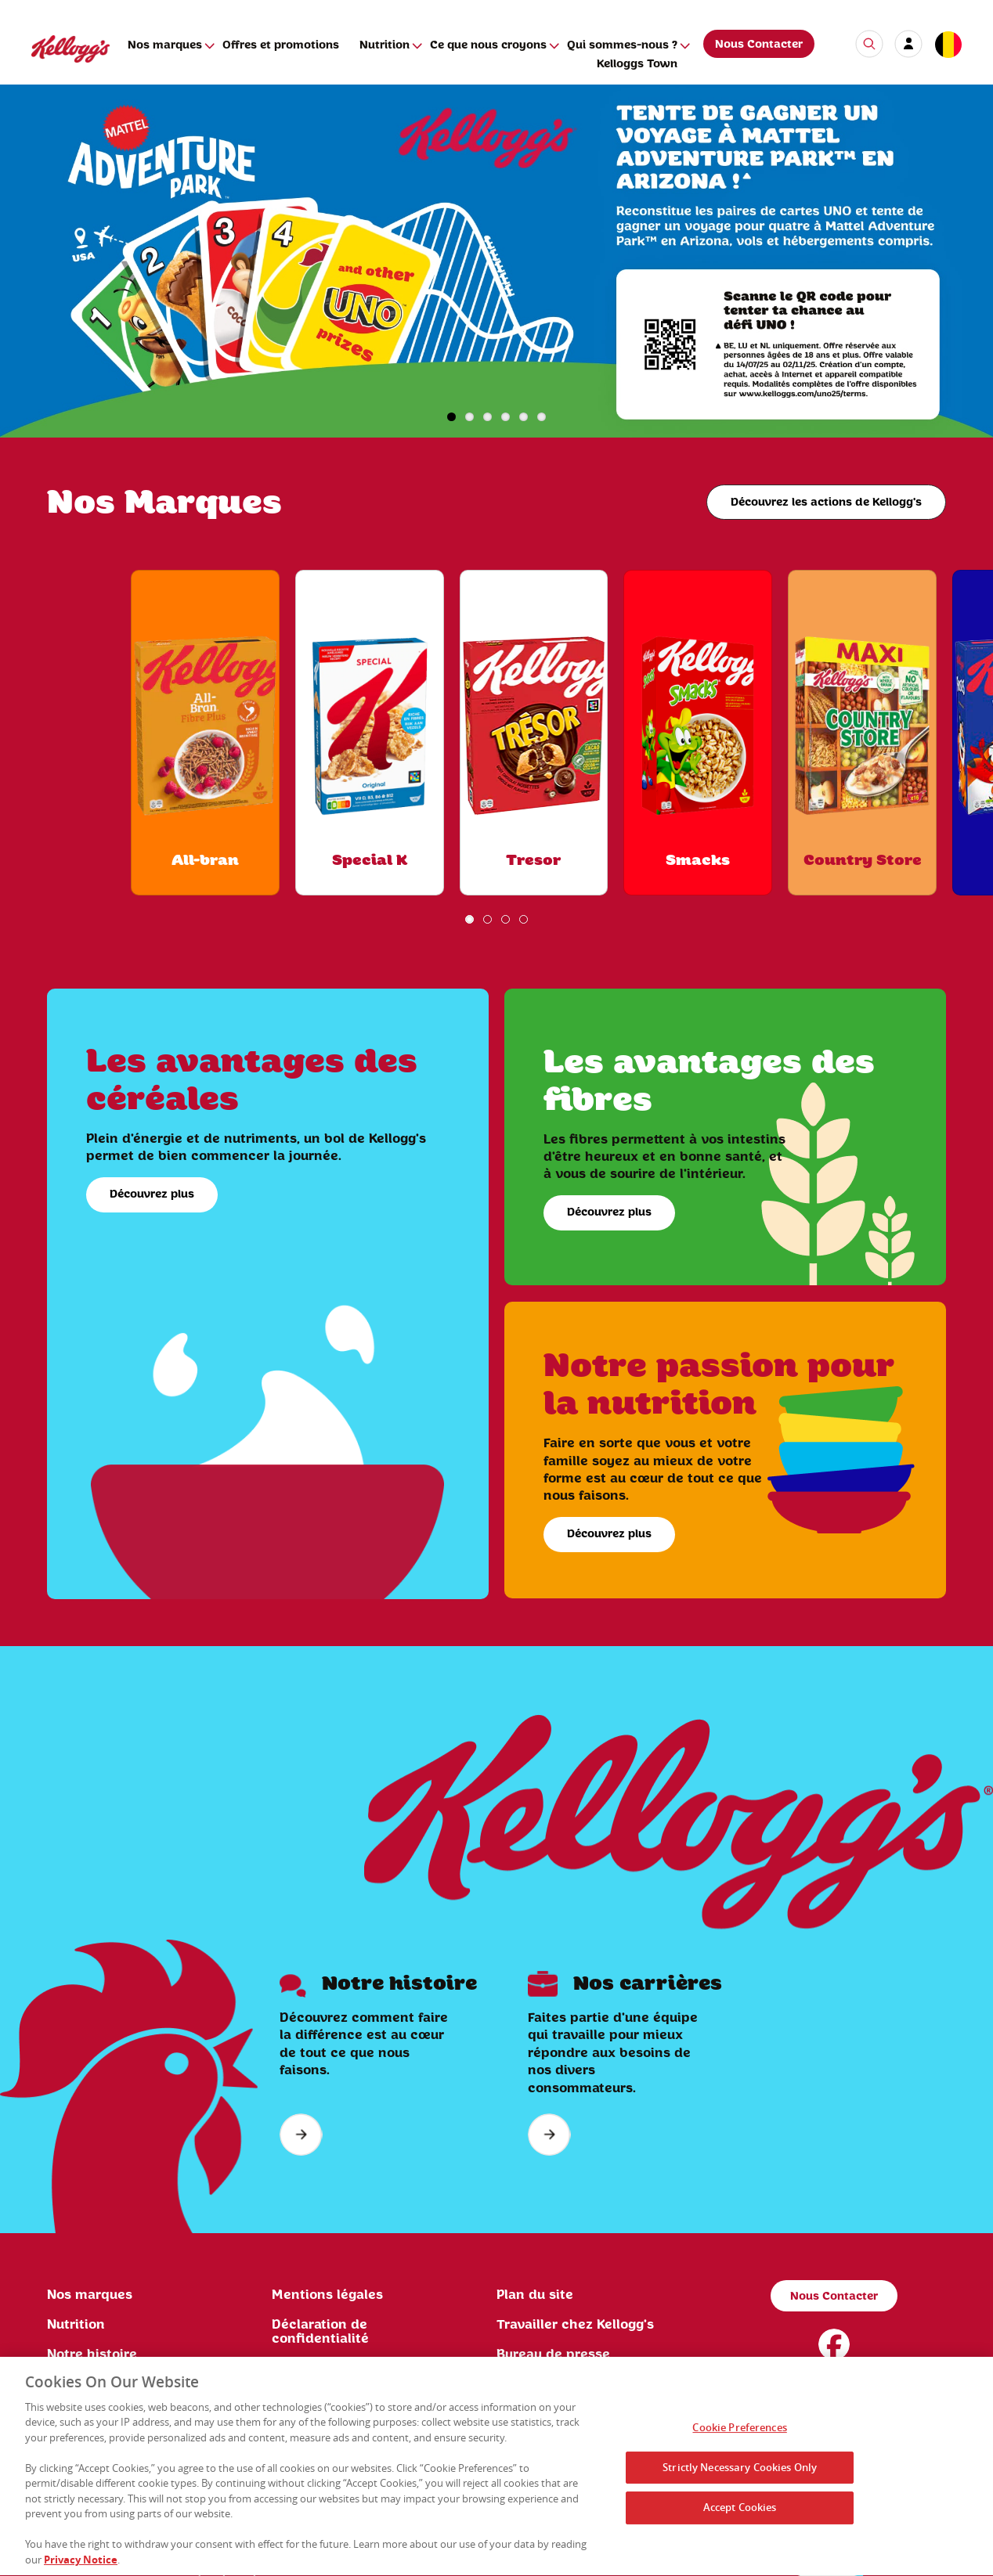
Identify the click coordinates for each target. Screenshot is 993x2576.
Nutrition (384, 45)
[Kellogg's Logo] (55, 68)
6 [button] (541, 417)
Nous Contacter (759, 44)
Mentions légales (327, 2295)
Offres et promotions (280, 45)
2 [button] (469, 417)
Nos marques (165, 45)
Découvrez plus (152, 1194)
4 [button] (505, 417)
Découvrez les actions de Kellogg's (826, 502)
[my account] (908, 44)
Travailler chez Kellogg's (575, 2324)
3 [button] (487, 417)
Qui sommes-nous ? (622, 45)
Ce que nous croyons (488, 45)
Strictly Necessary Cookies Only (740, 2471)
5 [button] (523, 417)
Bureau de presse (553, 2354)
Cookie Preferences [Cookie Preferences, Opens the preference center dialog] (739, 2432)
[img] (496, 261)
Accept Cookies (740, 2512)
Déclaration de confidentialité (320, 2331)
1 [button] (451, 417)
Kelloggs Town (637, 64)
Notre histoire (92, 2354)
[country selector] (947, 45)
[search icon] (869, 44)
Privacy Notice (80, 2564)
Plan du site (534, 2295)
